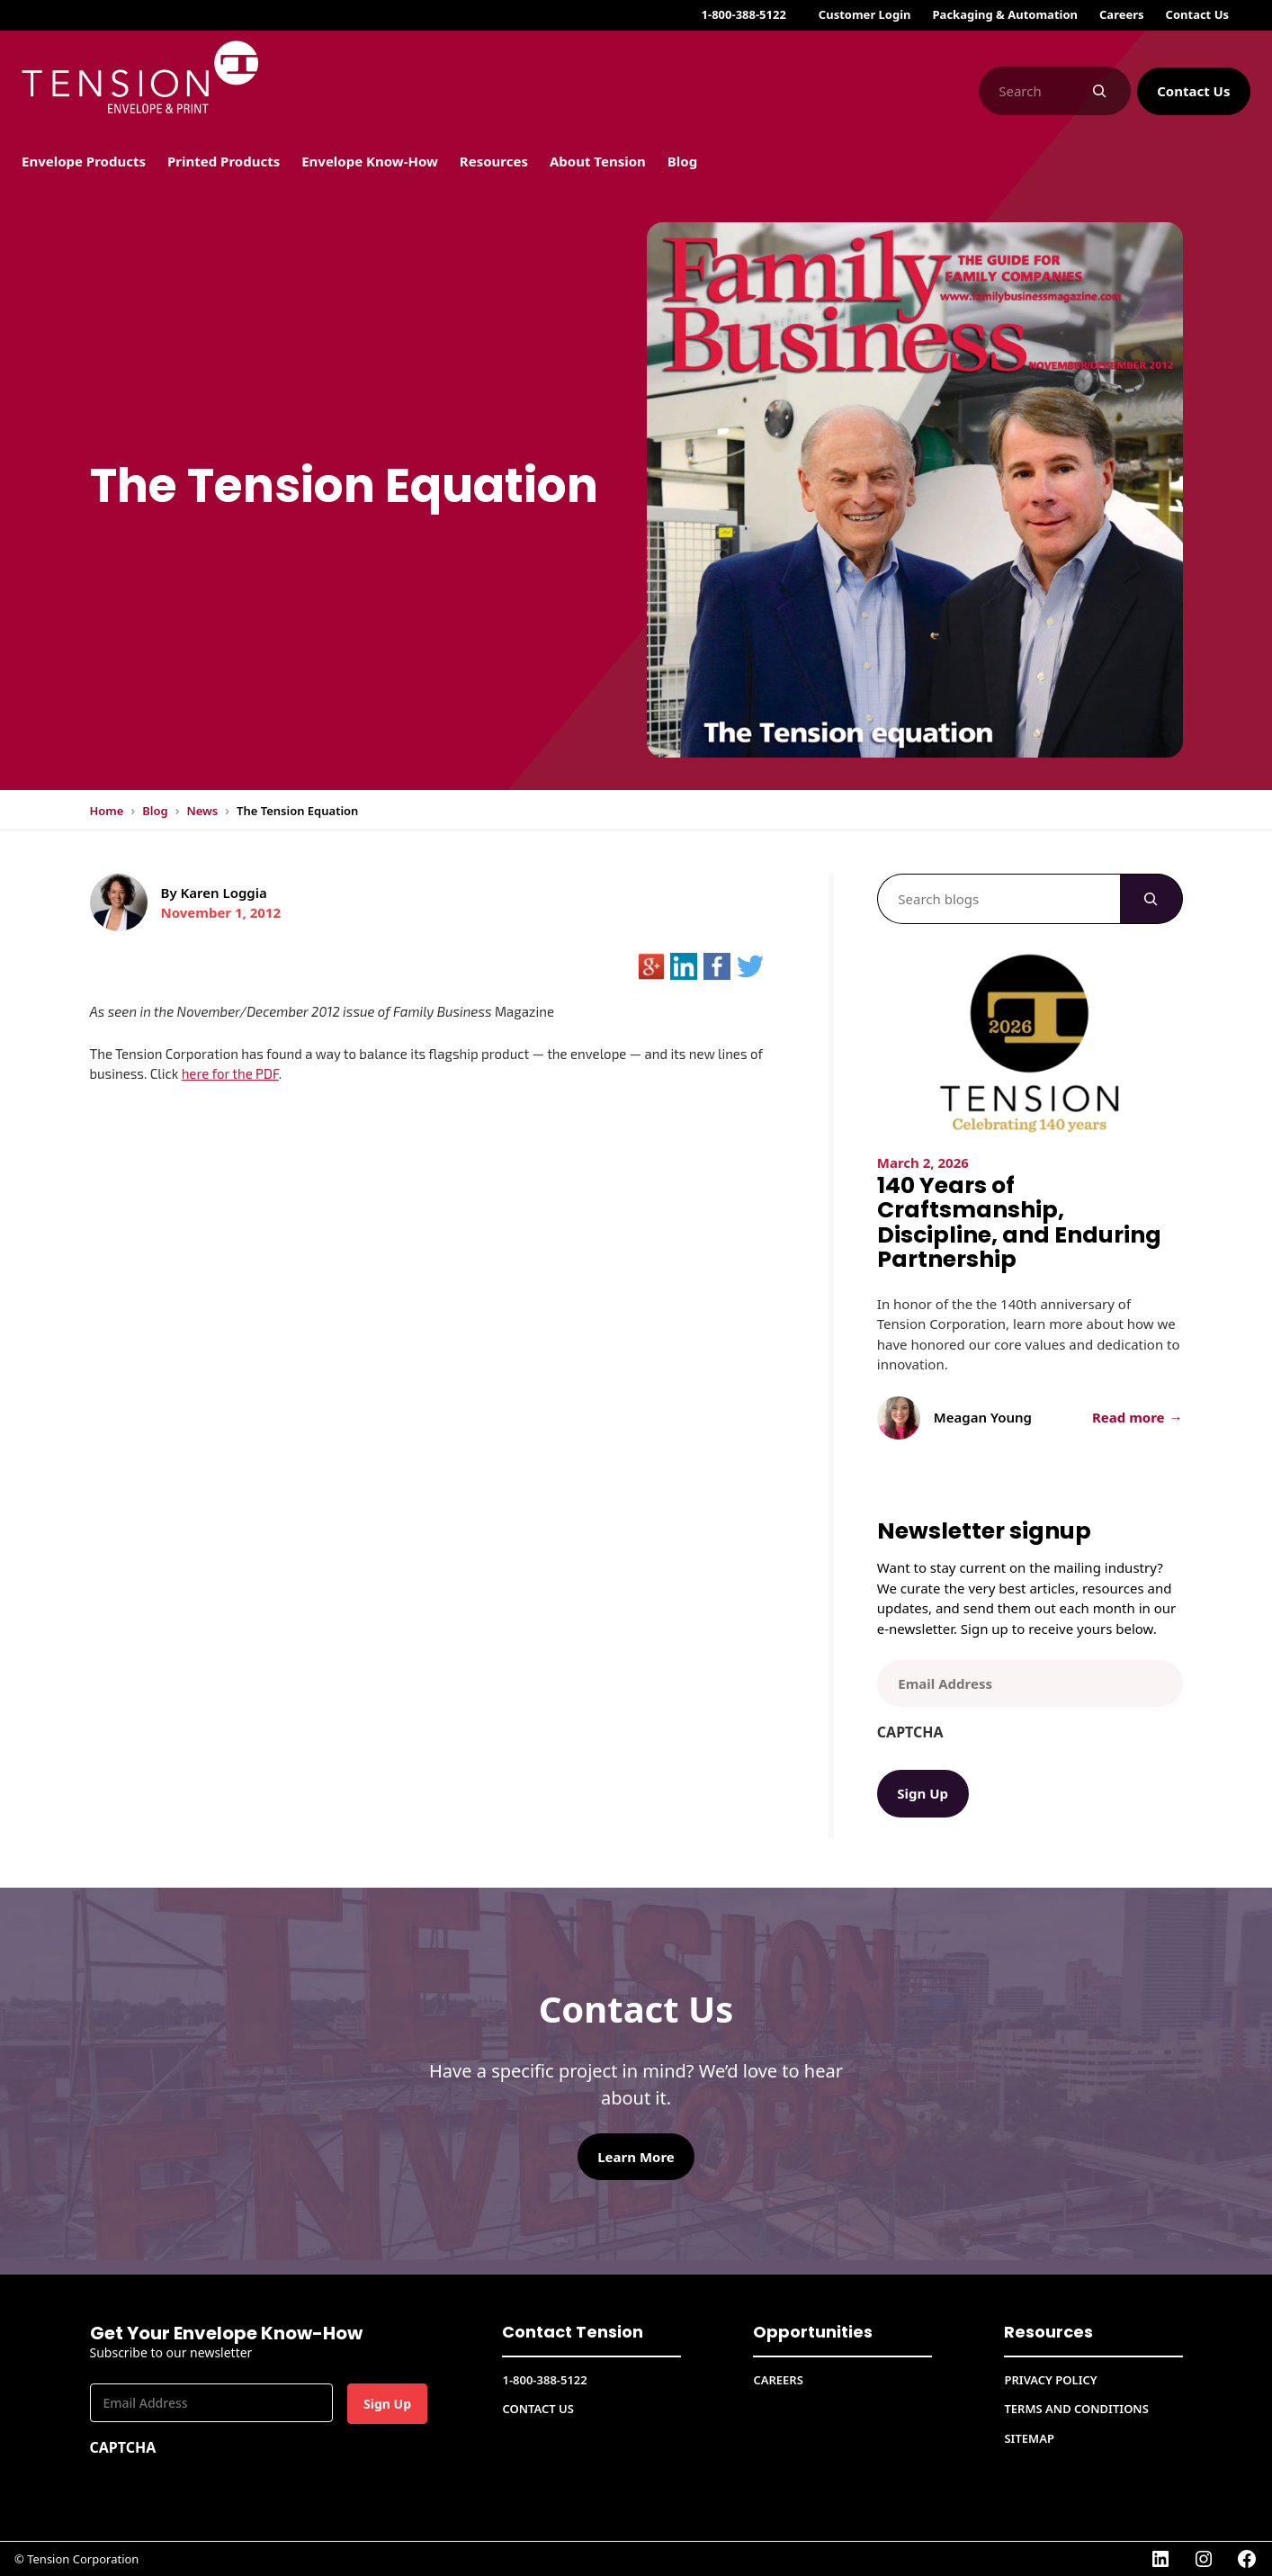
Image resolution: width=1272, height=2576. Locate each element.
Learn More (636, 2157)
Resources (1048, 2331)
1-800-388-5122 (744, 14)
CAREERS (777, 2380)
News (202, 811)
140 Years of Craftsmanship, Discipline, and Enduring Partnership (1019, 1222)
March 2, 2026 (923, 1162)
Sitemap (1028, 2438)
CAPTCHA (910, 1732)
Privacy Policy (1050, 2380)
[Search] (1100, 91)
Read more (1134, 1417)
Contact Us (1193, 91)
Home (107, 811)
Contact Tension (572, 2331)
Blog (154, 811)
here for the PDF (230, 1073)
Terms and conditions (1076, 2409)
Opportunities (813, 2331)
